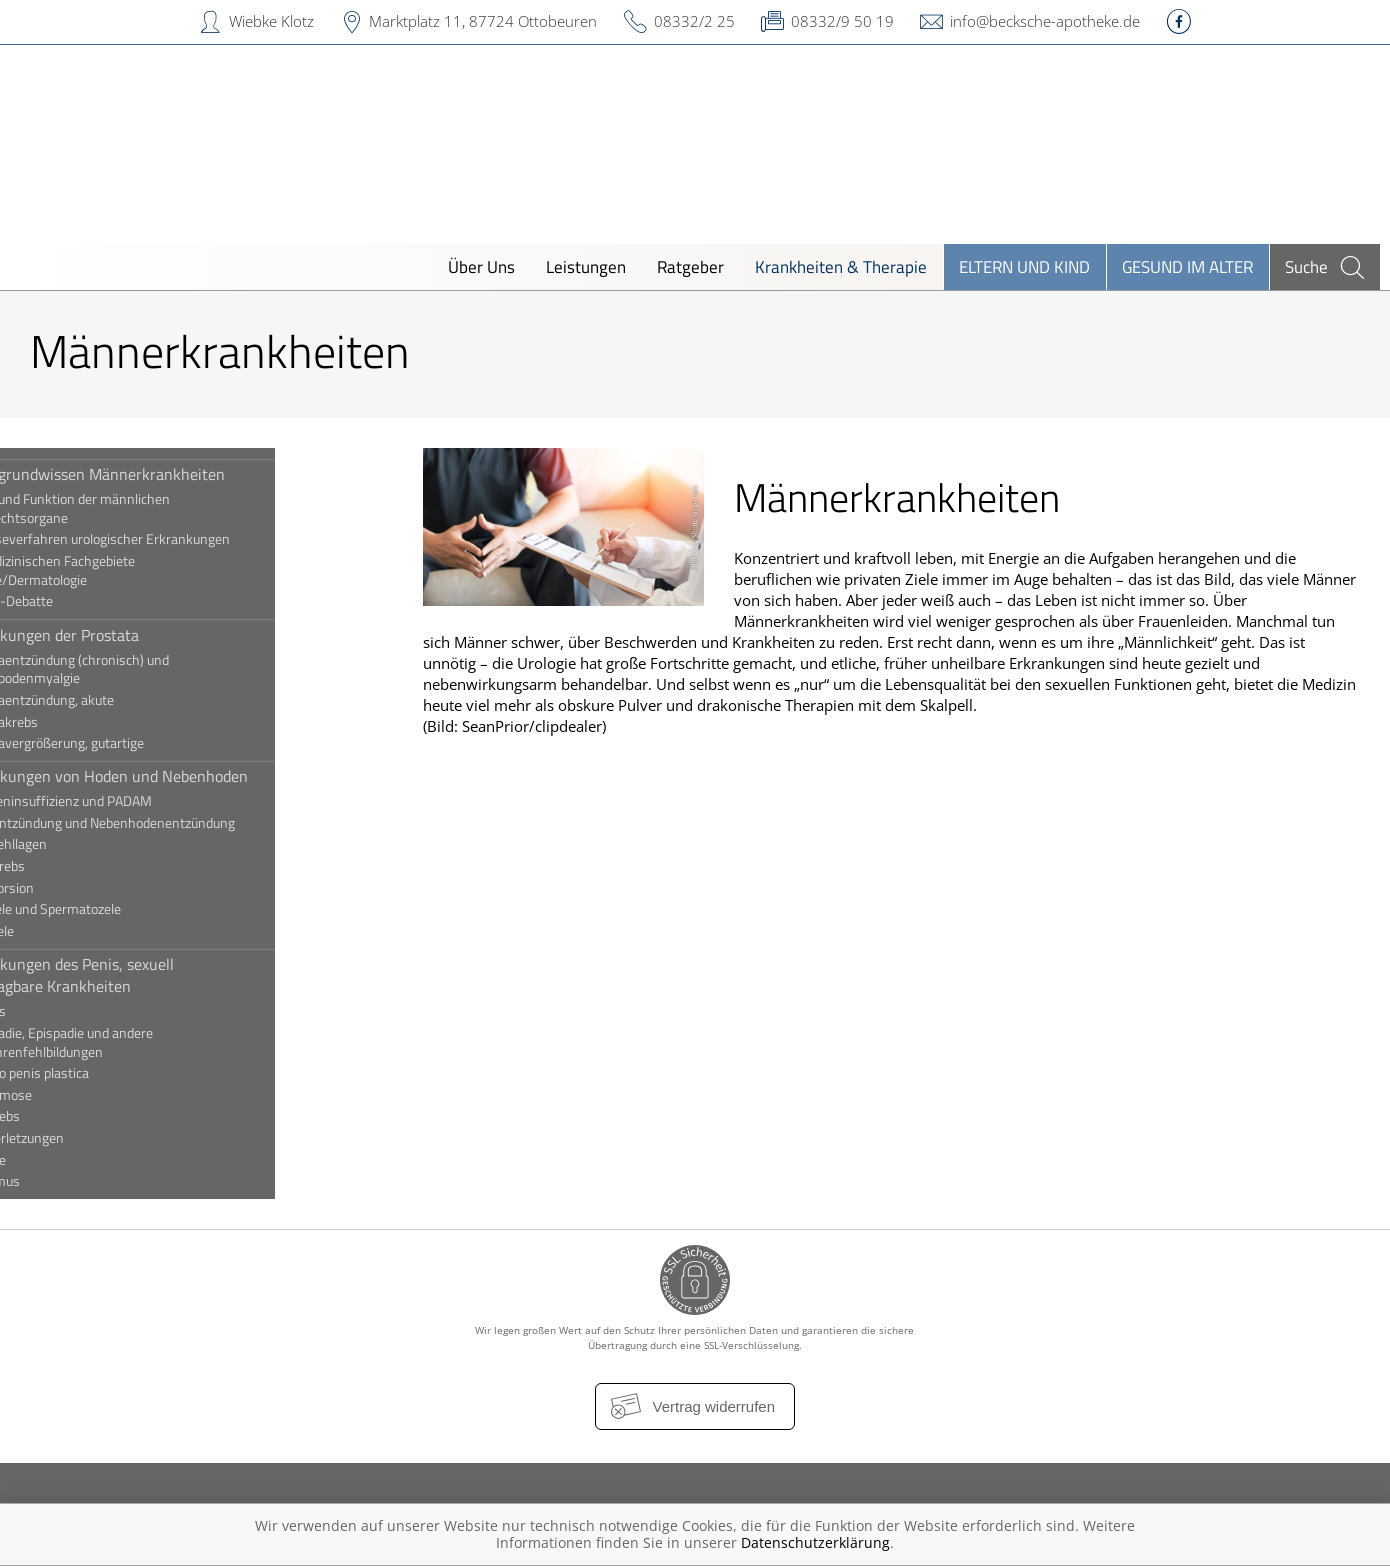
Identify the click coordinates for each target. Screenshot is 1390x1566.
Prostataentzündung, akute (114, 700)
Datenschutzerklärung (815, 1542)
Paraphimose (73, 1095)
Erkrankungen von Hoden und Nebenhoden (181, 776)
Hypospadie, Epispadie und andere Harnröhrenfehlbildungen (133, 1042)
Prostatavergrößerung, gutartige (129, 743)
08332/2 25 (694, 21)
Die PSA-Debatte (83, 601)
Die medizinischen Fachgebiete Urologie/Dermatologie (124, 570)
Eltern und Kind (1024, 266)
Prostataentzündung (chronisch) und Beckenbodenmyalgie (141, 669)
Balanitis (60, 1011)
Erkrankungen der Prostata (126, 635)
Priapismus (67, 1181)
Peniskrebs (67, 1116)
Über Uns (481, 266)
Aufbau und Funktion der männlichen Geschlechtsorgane (142, 508)
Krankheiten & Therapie (841, 266)
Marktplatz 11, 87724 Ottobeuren (483, 21)
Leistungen (586, 266)
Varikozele (64, 931)
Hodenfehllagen (80, 844)
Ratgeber (690, 266)
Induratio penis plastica (101, 1073)
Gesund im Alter (1187, 266)
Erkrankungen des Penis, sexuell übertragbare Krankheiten (144, 975)
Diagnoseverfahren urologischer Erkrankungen (172, 539)
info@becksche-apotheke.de (1045, 21)
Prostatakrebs (76, 722)
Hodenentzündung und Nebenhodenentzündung (174, 823)
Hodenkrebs (69, 866)
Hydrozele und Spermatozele (117, 909)
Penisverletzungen (89, 1138)
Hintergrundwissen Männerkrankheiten (169, 474)
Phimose (60, 1160)
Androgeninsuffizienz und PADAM (133, 801)
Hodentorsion (74, 888)
